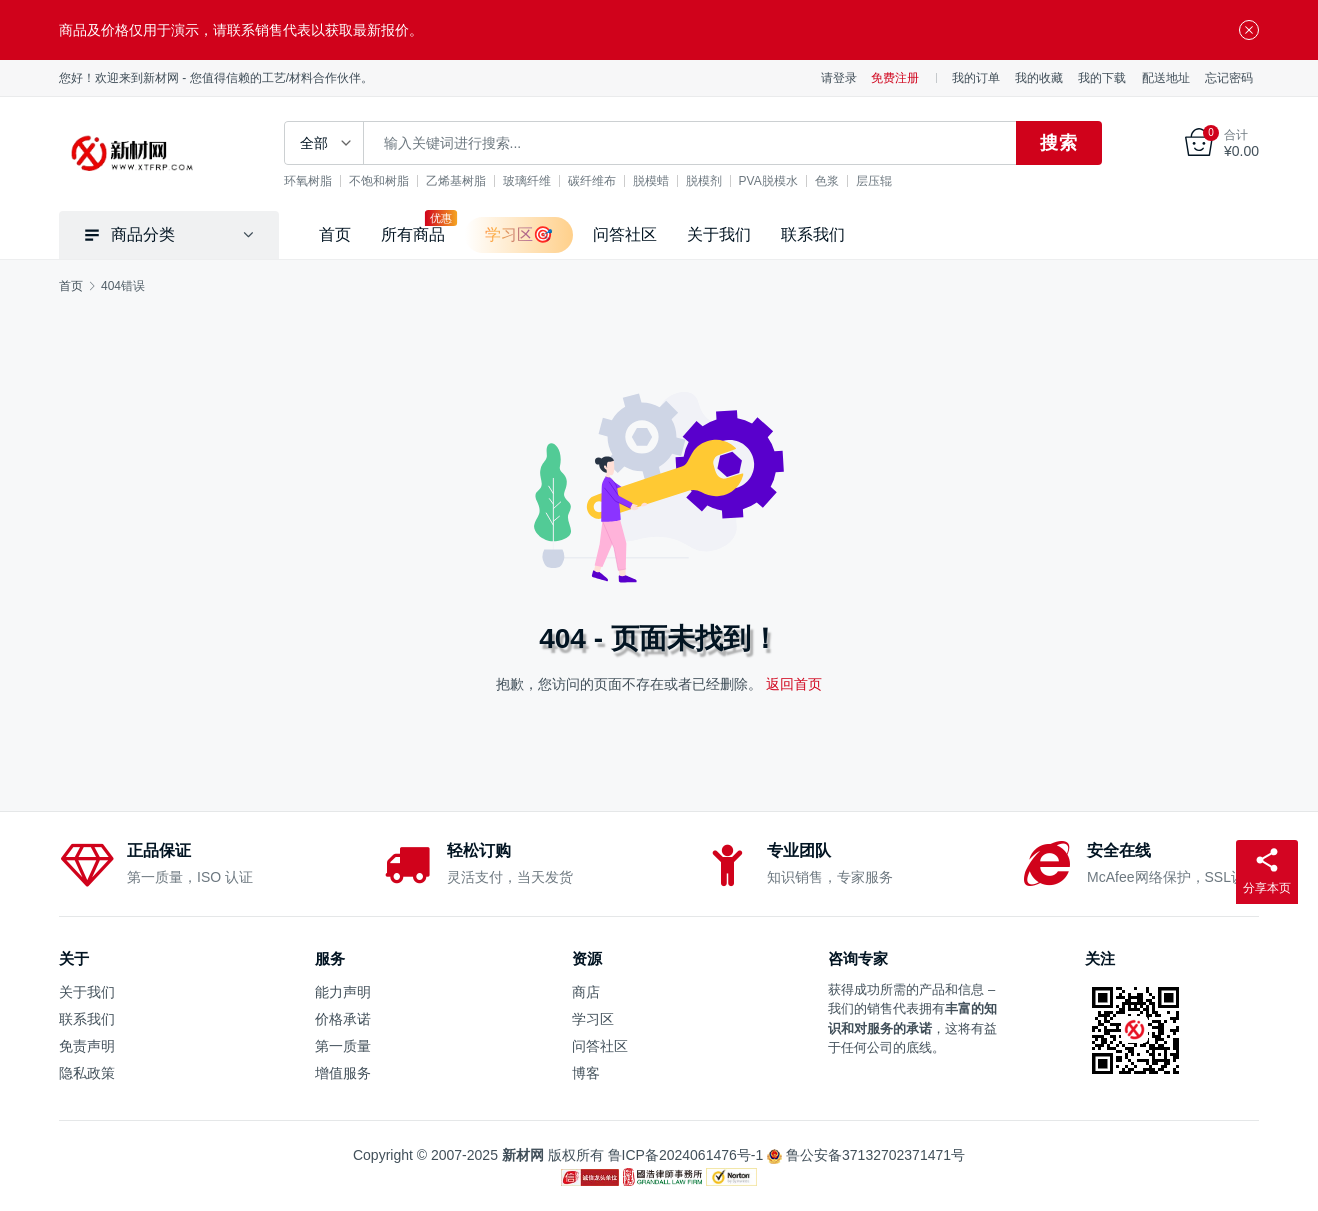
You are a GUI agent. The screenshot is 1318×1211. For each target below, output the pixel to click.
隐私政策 (87, 1073)
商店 (586, 992)
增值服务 (343, 1073)
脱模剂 (704, 181)
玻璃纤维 (527, 181)
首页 (335, 234)
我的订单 (976, 78)
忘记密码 (1229, 78)
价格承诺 (343, 1019)
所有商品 (413, 234)
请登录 (839, 78)
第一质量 (343, 1046)
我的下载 (1102, 78)
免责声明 (87, 1046)
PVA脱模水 (768, 181)
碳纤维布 (592, 181)
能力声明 (343, 992)
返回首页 (794, 684)
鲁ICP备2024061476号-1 (686, 1155)
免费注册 (895, 78)
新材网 (523, 1155)
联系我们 (813, 234)
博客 (586, 1073)
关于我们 (719, 234)
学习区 (593, 1019)
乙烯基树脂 (456, 181)
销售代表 (893, 1008)
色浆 (827, 181)
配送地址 (1166, 78)
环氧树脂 (308, 181)
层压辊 (874, 181)
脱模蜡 (651, 181)
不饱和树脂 (379, 181)
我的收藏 (1039, 78)
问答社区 (625, 234)
